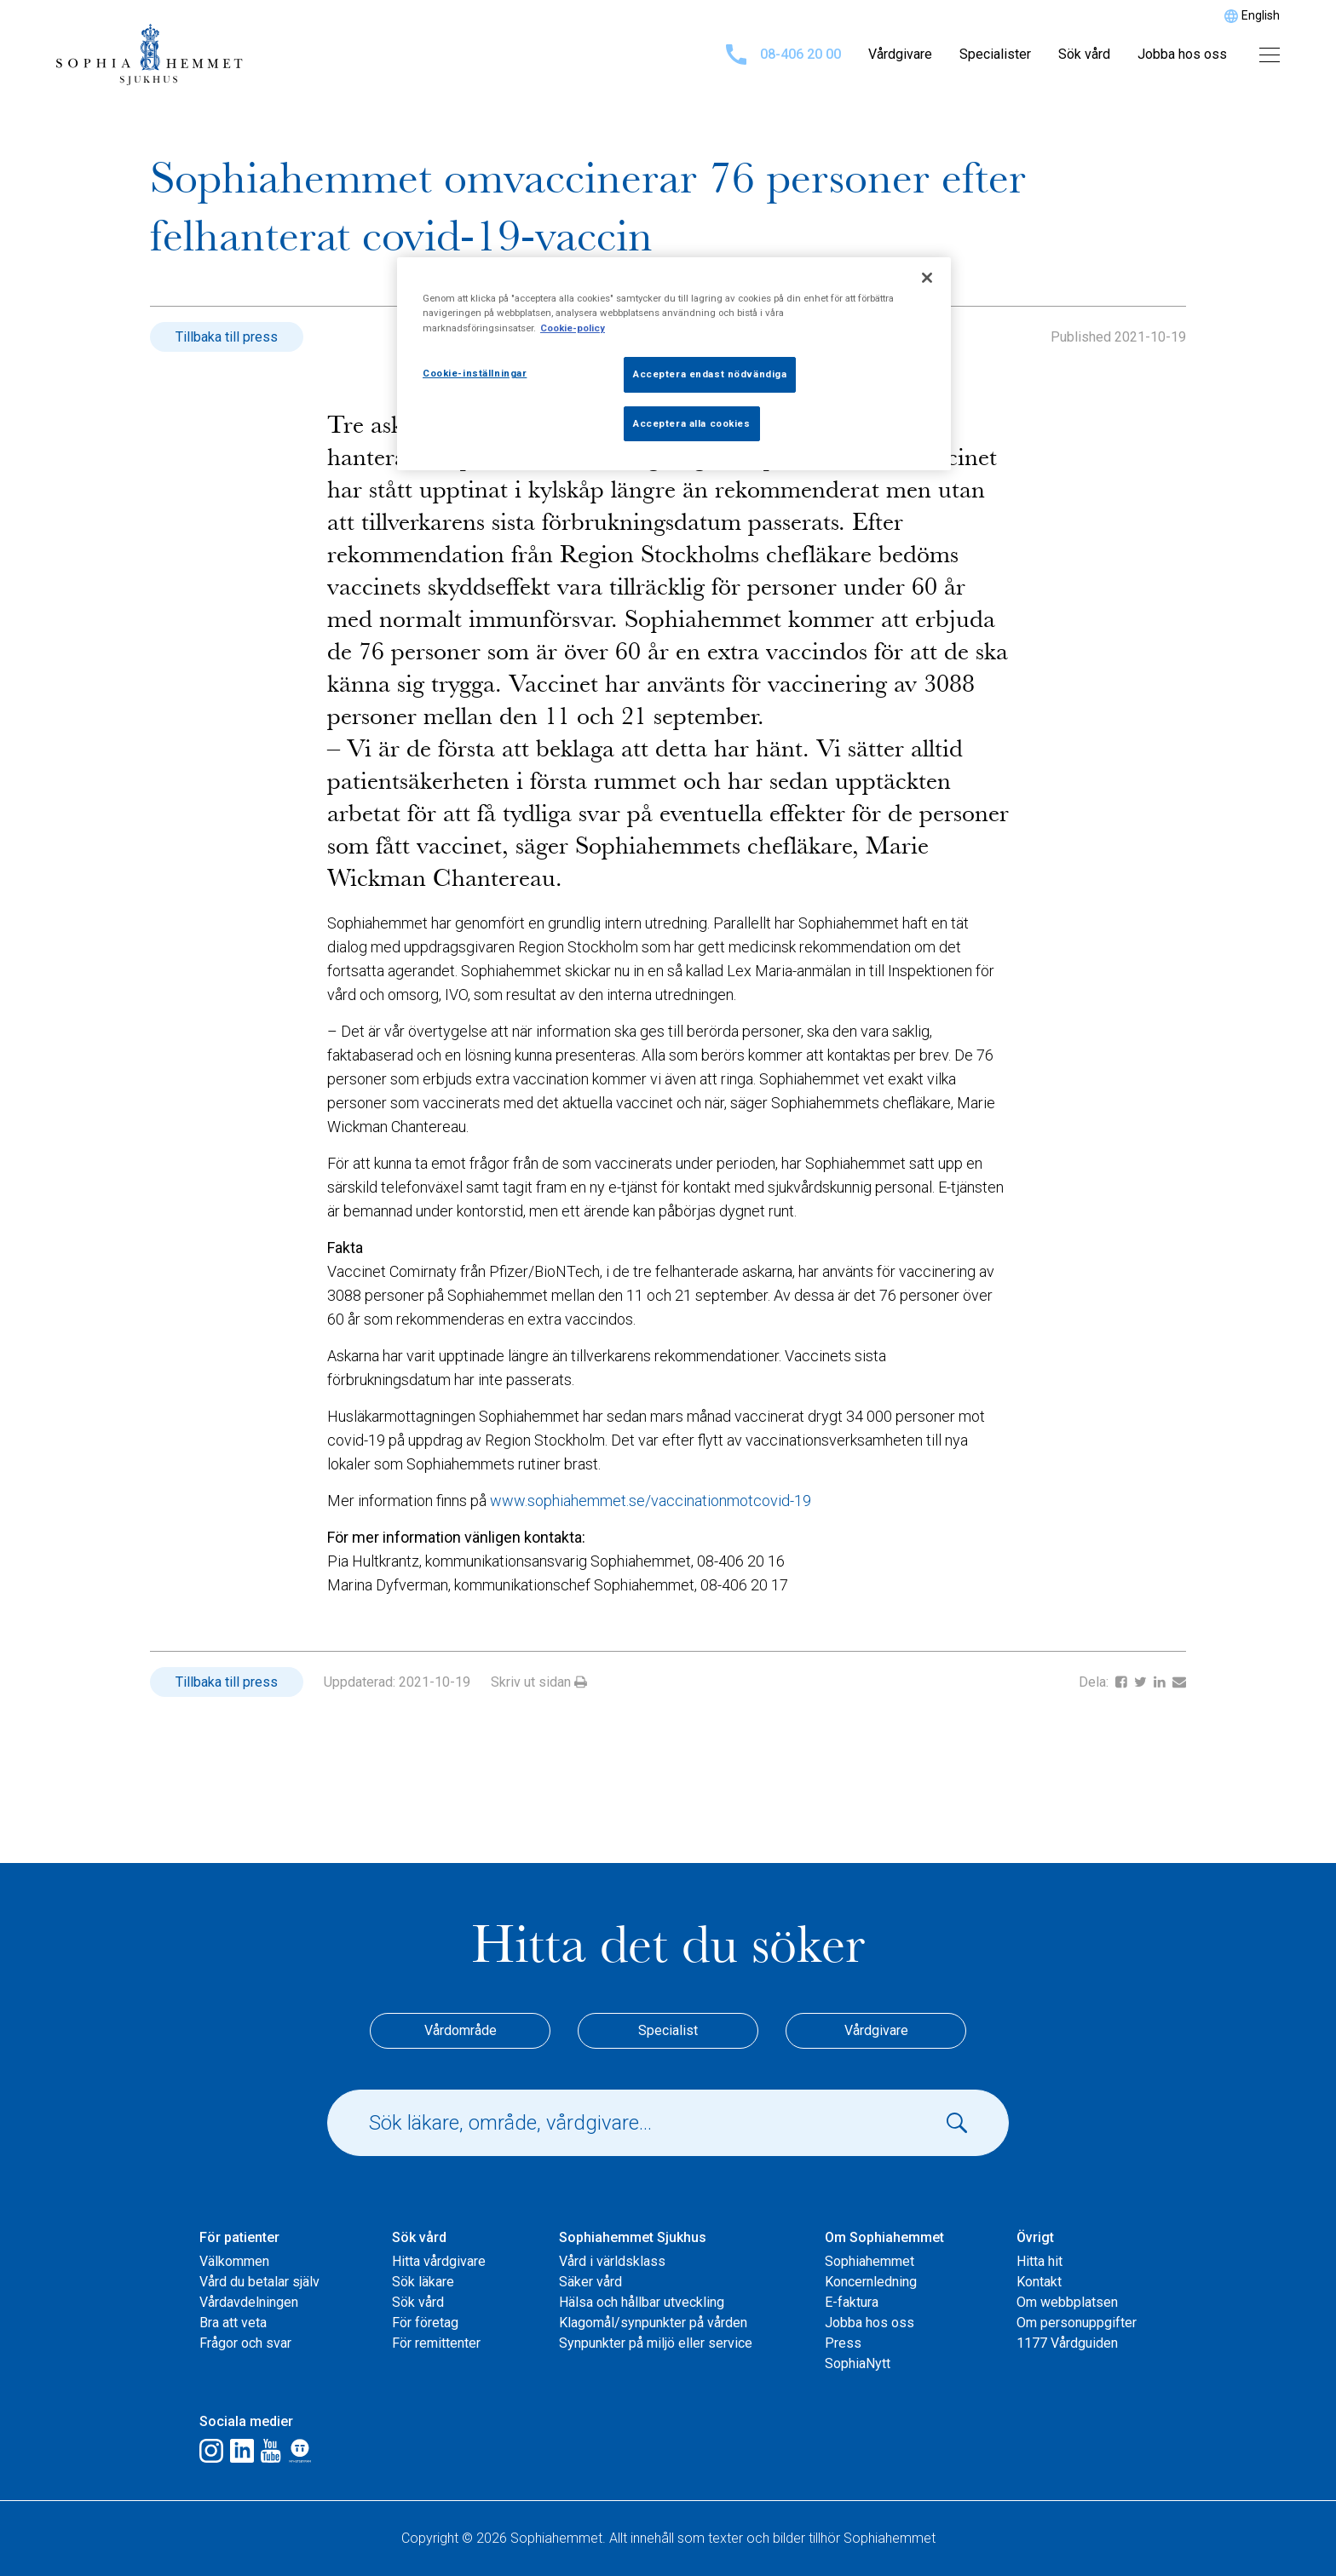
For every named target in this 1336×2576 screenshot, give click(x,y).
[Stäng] (927, 277)
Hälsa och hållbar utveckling (641, 2302)
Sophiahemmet (869, 2261)
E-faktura (851, 2302)
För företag (425, 2322)
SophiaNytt (857, 2363)
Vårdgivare (900, 54)
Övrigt (1035, 2237)
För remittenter (436, 2343)
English (1260, 15)
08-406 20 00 (783, 54)
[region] (674, 363)
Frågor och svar (245, 2343)
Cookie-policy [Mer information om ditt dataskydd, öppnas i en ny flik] (572, 328)
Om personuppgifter (1076, 2322)
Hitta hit (1039, 2261)
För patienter (239, 2237)
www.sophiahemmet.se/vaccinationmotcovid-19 (650, 1500)
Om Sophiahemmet (884, 2237)
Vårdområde (460, 2030)
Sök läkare (423, 2282)
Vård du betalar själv (259, 2282)
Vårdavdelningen (248, 2302)
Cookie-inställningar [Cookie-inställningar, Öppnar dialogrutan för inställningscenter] (475, 373)
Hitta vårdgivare (439, 2261)
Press (843, 2343)
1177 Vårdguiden (1067, 2343)
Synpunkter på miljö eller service (655, 2343)
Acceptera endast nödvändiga (709, 374)
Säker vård (590, 2282)
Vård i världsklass (612, 2261)
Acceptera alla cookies (692, 423)
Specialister (995, 54)
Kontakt (1039, 2282)
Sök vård (1084, 54)
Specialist (668, 2030)
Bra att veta (233, 2322)
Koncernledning (871, 2282)
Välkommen (234, 2261)
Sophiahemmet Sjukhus (632, 2237)
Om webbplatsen (1067, 2302)
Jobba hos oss (1182, 54)
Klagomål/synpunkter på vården (653, 2322)
